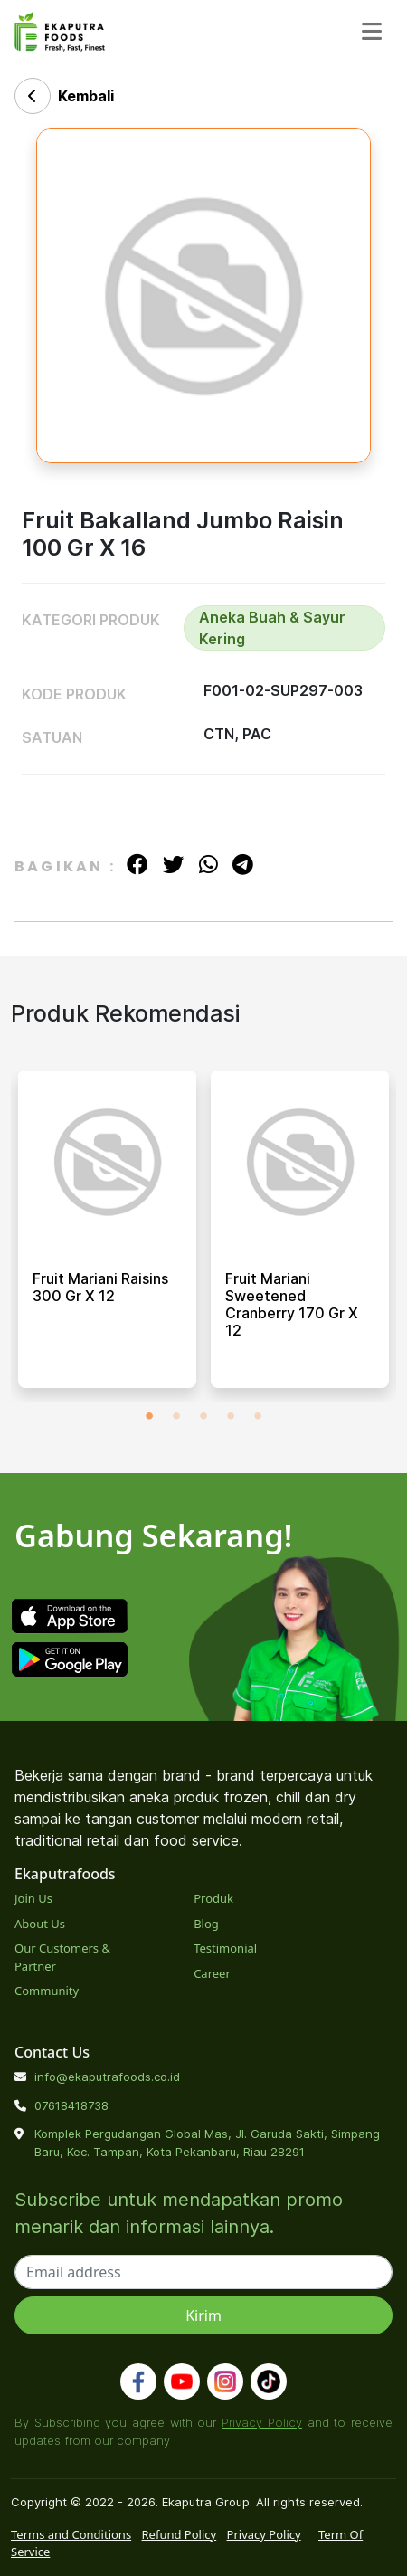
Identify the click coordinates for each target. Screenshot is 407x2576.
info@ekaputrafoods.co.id (107, 2076)
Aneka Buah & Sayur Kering (272, 628)
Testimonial (225, 1948)
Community (46, 1990)
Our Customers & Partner (62, 1957)
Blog (206, 1923)
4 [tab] (231, 1416)
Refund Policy (179, 2534)
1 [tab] (149, 1416)
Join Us (33, 1898)
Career (212, 1973)
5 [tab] (258, 1416)
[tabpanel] (107, 1236)
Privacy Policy (262, 2422)
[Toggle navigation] (372, 31)
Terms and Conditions (71, 2534)
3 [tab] (203, 1416)
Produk (213, 1898)
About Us (39, 1923)
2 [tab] (176, 1416)
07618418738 (71, 2105)
